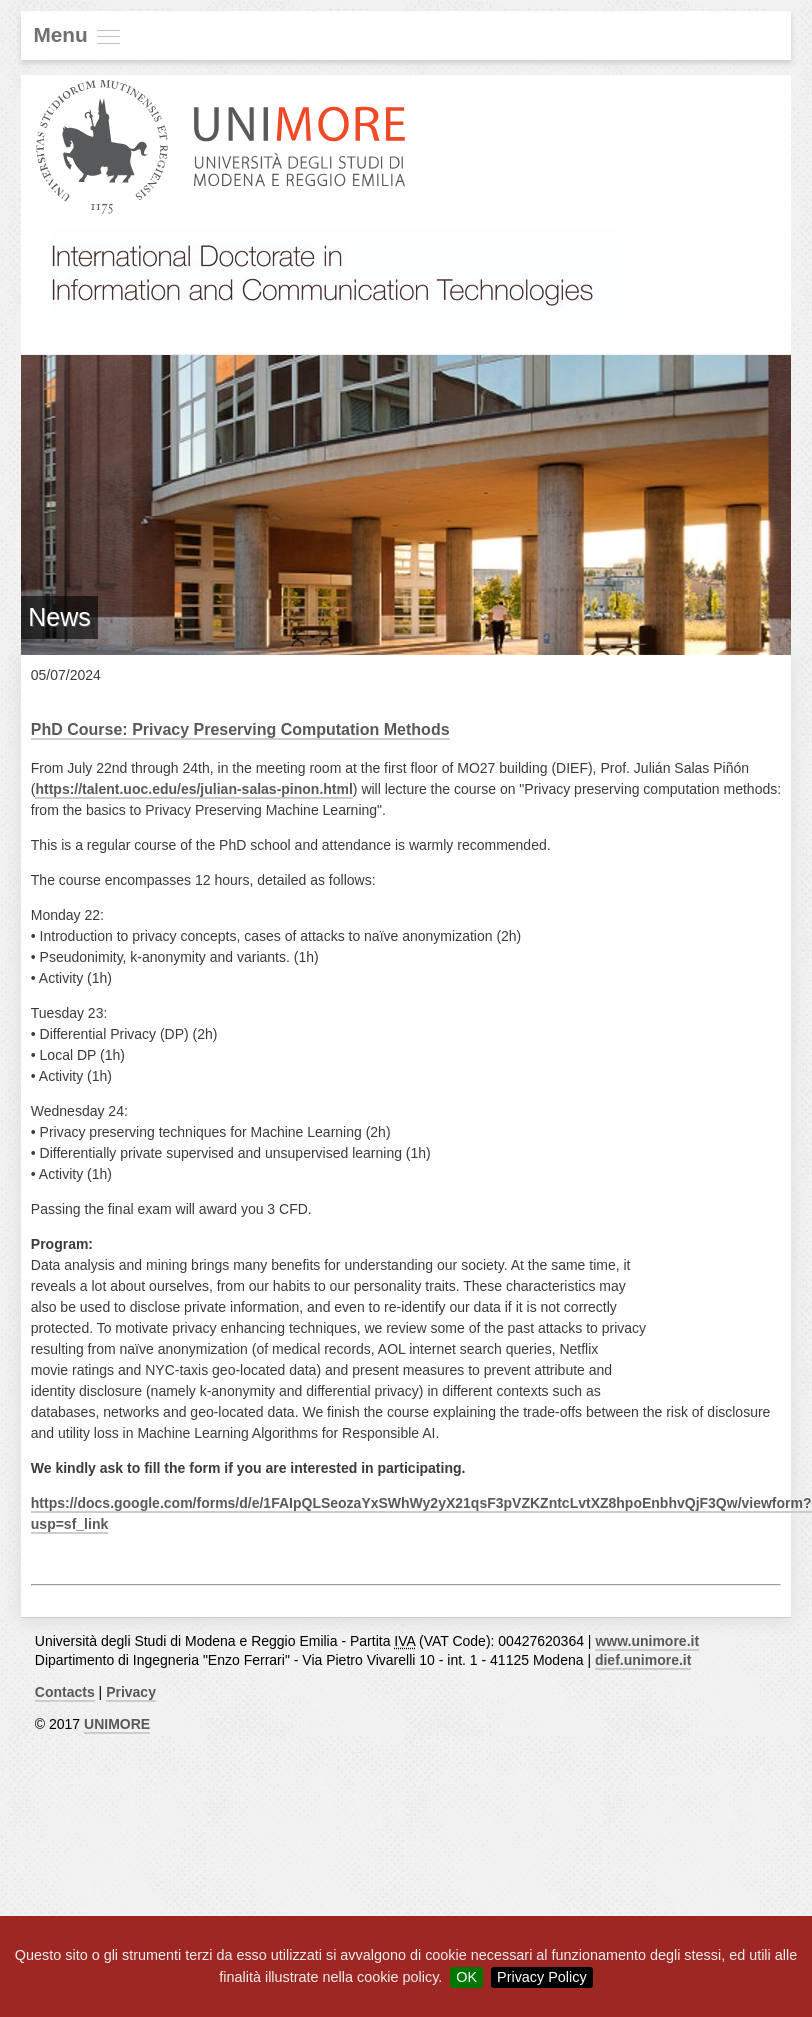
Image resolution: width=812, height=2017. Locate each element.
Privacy (131, 1692)
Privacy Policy (542, 1977)
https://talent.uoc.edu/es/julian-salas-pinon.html (193, 789)
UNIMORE (117, 1724)
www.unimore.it (647, 1641)
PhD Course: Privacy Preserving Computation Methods (240, 729)
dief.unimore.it (643, 1660)
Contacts (65, 1692)
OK (466, 1977)
